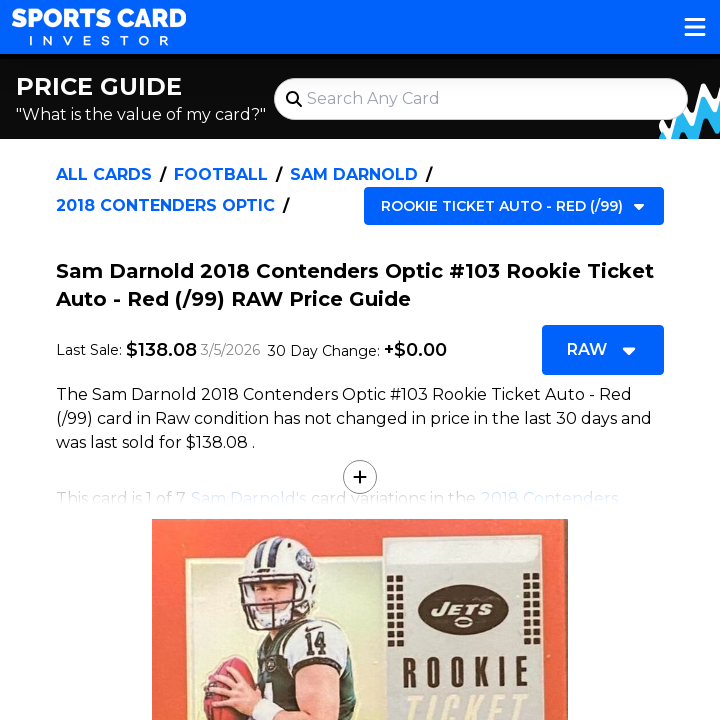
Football (221, 174)
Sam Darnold (354, 174)
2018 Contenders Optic (165, 205)
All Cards (104, 174)
